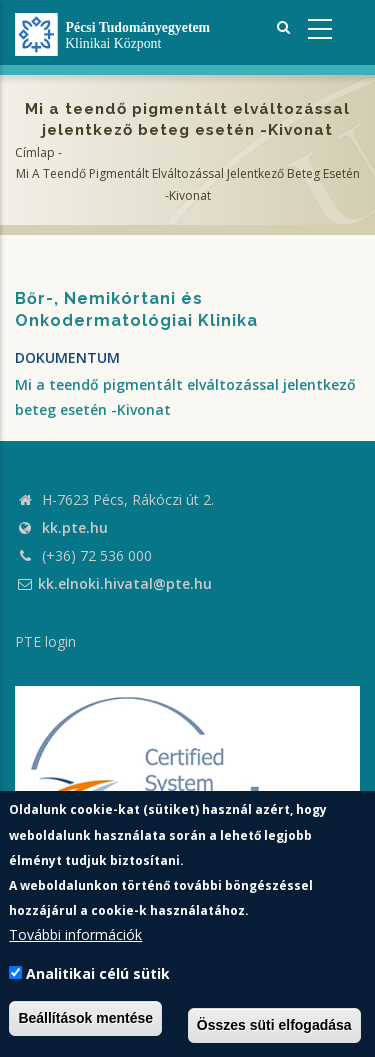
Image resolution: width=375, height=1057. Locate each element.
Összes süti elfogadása (274, 1025)
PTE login (45, 641)
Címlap (35, 152)
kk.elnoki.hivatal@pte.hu (113, 583)
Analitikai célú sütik (98, 973)
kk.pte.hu (75, 527)
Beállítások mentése (85, 1018)
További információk (75, 934)
